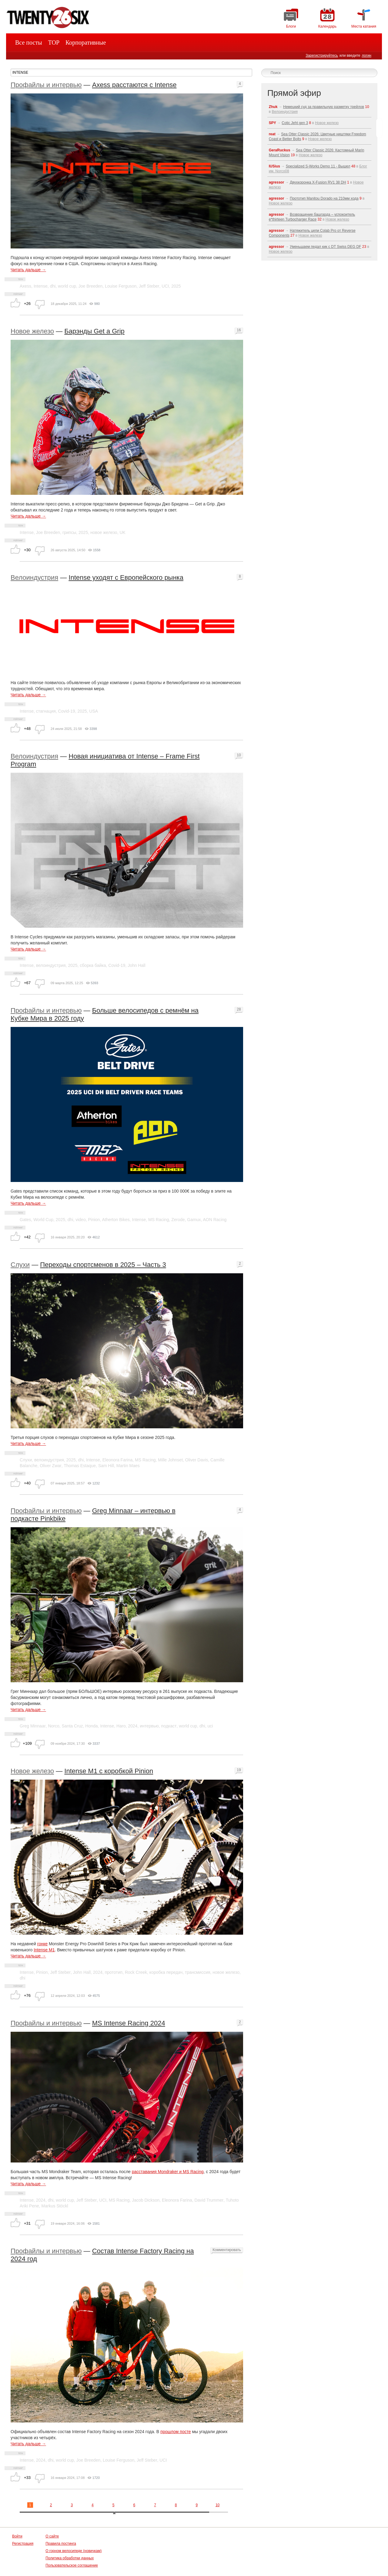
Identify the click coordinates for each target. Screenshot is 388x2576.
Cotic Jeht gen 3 (295, 123)
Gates (25, 1219)
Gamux (194, 1219)
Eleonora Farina (117, 1459)
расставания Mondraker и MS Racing (168, 2171)
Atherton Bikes (115, 1219)
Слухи (20, 1264)
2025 (176, 286)
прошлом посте (175, 2431)
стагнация (46, 711)
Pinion (94, 1219)
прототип (113, 1972)
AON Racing (215, 1219)
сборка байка (93, 965)
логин (366, 55)
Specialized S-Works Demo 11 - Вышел (318, 166)
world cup (67, 286)
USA (93, 711)
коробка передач (165, 1972)
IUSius (274, 166)
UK (122, 532)
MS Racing (158, 1219)
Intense (41, 286)
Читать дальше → (28, 269)
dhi (53, 286)
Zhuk (273, 107)
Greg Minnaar (33, 1726)
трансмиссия (197, 1972)
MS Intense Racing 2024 (128, 2023)
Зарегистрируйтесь (322, 55)
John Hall (136, 965)
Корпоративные (85, 42)
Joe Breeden (90, 286)
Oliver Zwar (51, 1465)
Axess (25, 286)
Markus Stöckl (55, 2205)
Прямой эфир (294, 93)
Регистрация (22, 2543)
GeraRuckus (279, 150)
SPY (272, 123)
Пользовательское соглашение (71, 2565)
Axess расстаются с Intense (134, 85)
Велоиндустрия (34, 577)
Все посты (28, 42)
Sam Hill (106, 1465)
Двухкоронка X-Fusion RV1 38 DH (318, 182)
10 (217, 2505)
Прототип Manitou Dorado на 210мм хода (324, 198)
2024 (132, 1726)
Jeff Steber (149, 286)
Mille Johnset (170, 1459)
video (80, 1219)
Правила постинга (60, 2543)
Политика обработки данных (69, 2558)
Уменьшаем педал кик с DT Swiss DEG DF (325, 247)
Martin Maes (128, 1465)
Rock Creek (136, 1972)
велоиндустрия (51, 965)
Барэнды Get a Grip (94, 331)
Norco (53, 1726)
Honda (91, 1726)
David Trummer (208, 2200)
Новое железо (32, 331)
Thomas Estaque (80, 1465)
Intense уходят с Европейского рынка (126, 577)
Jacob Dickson (145, 2200)
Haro (120, 1726)
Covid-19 (66, 711)
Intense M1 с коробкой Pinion (108, 1771)
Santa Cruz (72, 1726)
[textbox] (131, 72)
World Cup (43, 1219)
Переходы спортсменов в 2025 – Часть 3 (103, 1264)
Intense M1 (44, 1949)
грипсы (69, 532)
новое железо (103, 532)
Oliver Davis (196, 1459)
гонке (42, 1943)
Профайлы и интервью (46, 85)
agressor (276, 182)
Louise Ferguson (120, 286)
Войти (17, 2536)
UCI (165, 286)
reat (272, 134)
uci (210, 1726)
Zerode (178, 1219)
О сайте (52, 2536)
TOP (53, 42)
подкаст (169, 1726)
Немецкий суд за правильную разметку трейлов (323, 107)
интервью (149, 1726)
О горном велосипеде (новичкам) (73, 2551)
